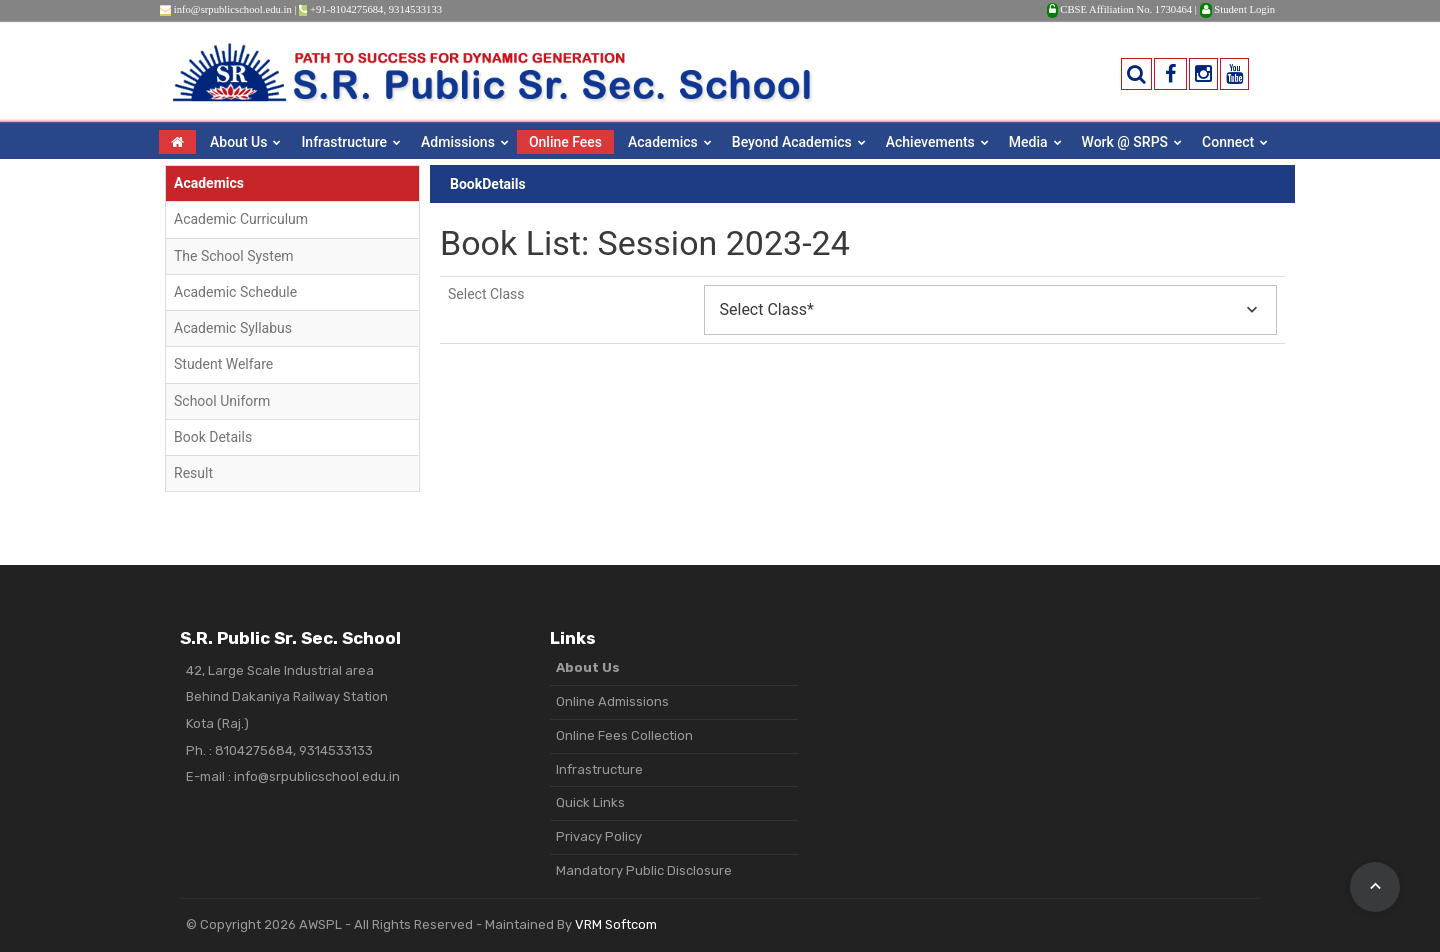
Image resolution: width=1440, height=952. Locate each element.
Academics (663, 142)
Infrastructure (344, 142)
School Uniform (222, 401)
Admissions (458, 142)
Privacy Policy (599, 836)
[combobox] (991, 310)
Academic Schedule (235, 292)
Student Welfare (223, 364)
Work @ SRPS (1125, 142)
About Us (238, 142)
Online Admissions (612, 701)
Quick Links (590, 802)
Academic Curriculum (241, 219)
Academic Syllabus (233, 328)
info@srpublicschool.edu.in (233, 9)
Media (1028, 142)
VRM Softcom (616, 924)
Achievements (930, 142)
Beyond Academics (792, 142)
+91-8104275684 (347, 9)
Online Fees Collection (624, 735)
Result (193, 473)
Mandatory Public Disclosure (644, 870)
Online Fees (565, 142)
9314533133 (415, 9)
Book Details (213, 437)
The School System (234, 256)
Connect (1228, 142)
